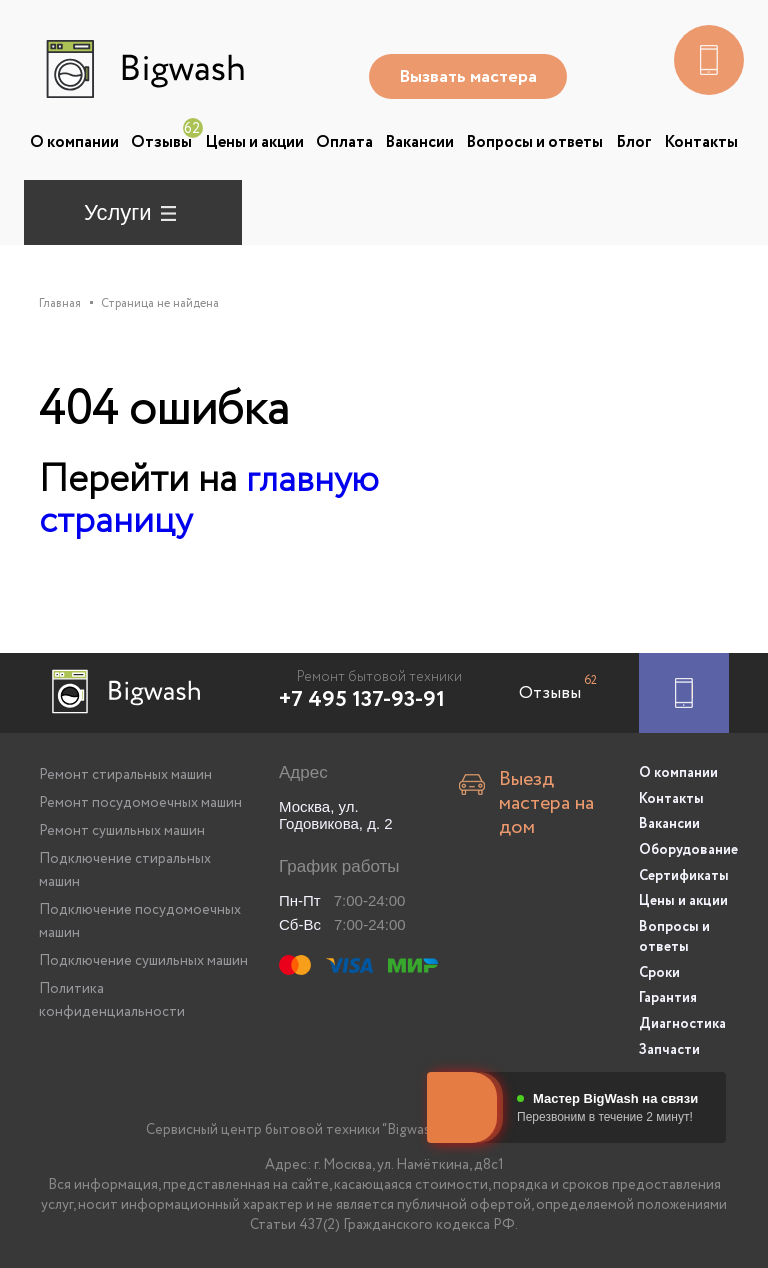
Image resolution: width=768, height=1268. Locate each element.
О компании (74, 142)
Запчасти (669, 1043)
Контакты (701, 142)
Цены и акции (254, 142)
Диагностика (682, 1018)
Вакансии (419, 142)
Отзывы (161, 142)
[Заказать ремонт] (684, 693)
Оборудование (684, 848)
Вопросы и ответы (534, 142)
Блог (634, 142)
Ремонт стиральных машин (125, 775)
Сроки (659, 968)
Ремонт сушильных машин (122, 831)
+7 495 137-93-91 (362, 700)
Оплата (344, 142)
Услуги (118, 212)
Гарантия (668, 993)
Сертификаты (684, 873)
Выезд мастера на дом (546, 799)
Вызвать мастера (470, 77)
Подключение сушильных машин (143, 961)
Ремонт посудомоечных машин (140, 803)
